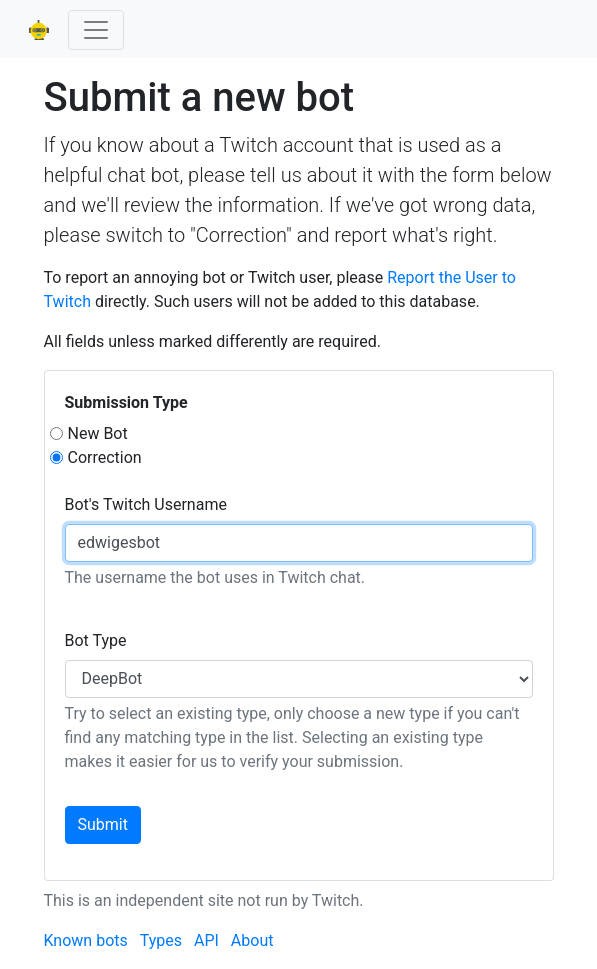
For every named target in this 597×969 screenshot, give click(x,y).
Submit (103, 824)
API (206, 940)
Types (161, 940)
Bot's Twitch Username (146, 504)
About (252, 940)
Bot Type (96, 640)
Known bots (86, 940)
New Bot (98, 433)
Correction (105, 457)
